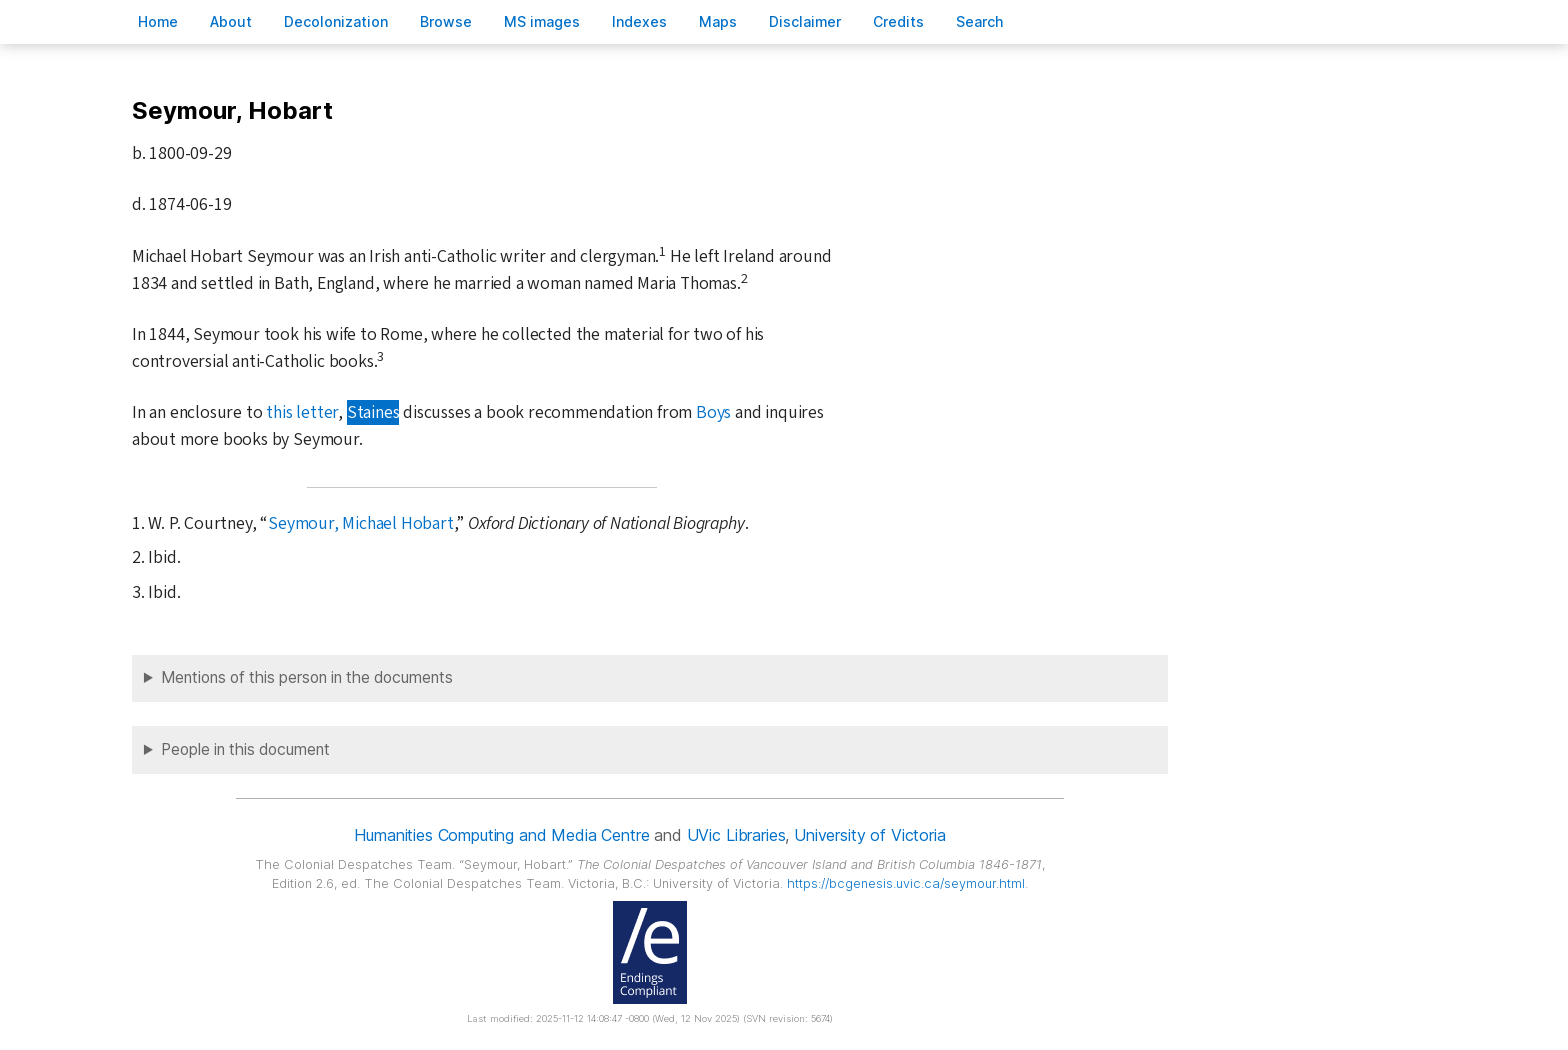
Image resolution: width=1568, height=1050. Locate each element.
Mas (718, 21)
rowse (446, 21)
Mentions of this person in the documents (307, 677)
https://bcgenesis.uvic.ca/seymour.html (906, 883)
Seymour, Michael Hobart (361, 523)
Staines (373, 412)
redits (898, 21)
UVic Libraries (736, 835)
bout (231, 21)
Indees (639, 21)
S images (542, 21)
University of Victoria (869, 835)
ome (158, 21)
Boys (713, 412)
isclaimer (805, 21)
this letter (302, 412)
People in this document (245, 749)
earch (980, 21)
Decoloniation (336, 21)
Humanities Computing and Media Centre (501, 835)
